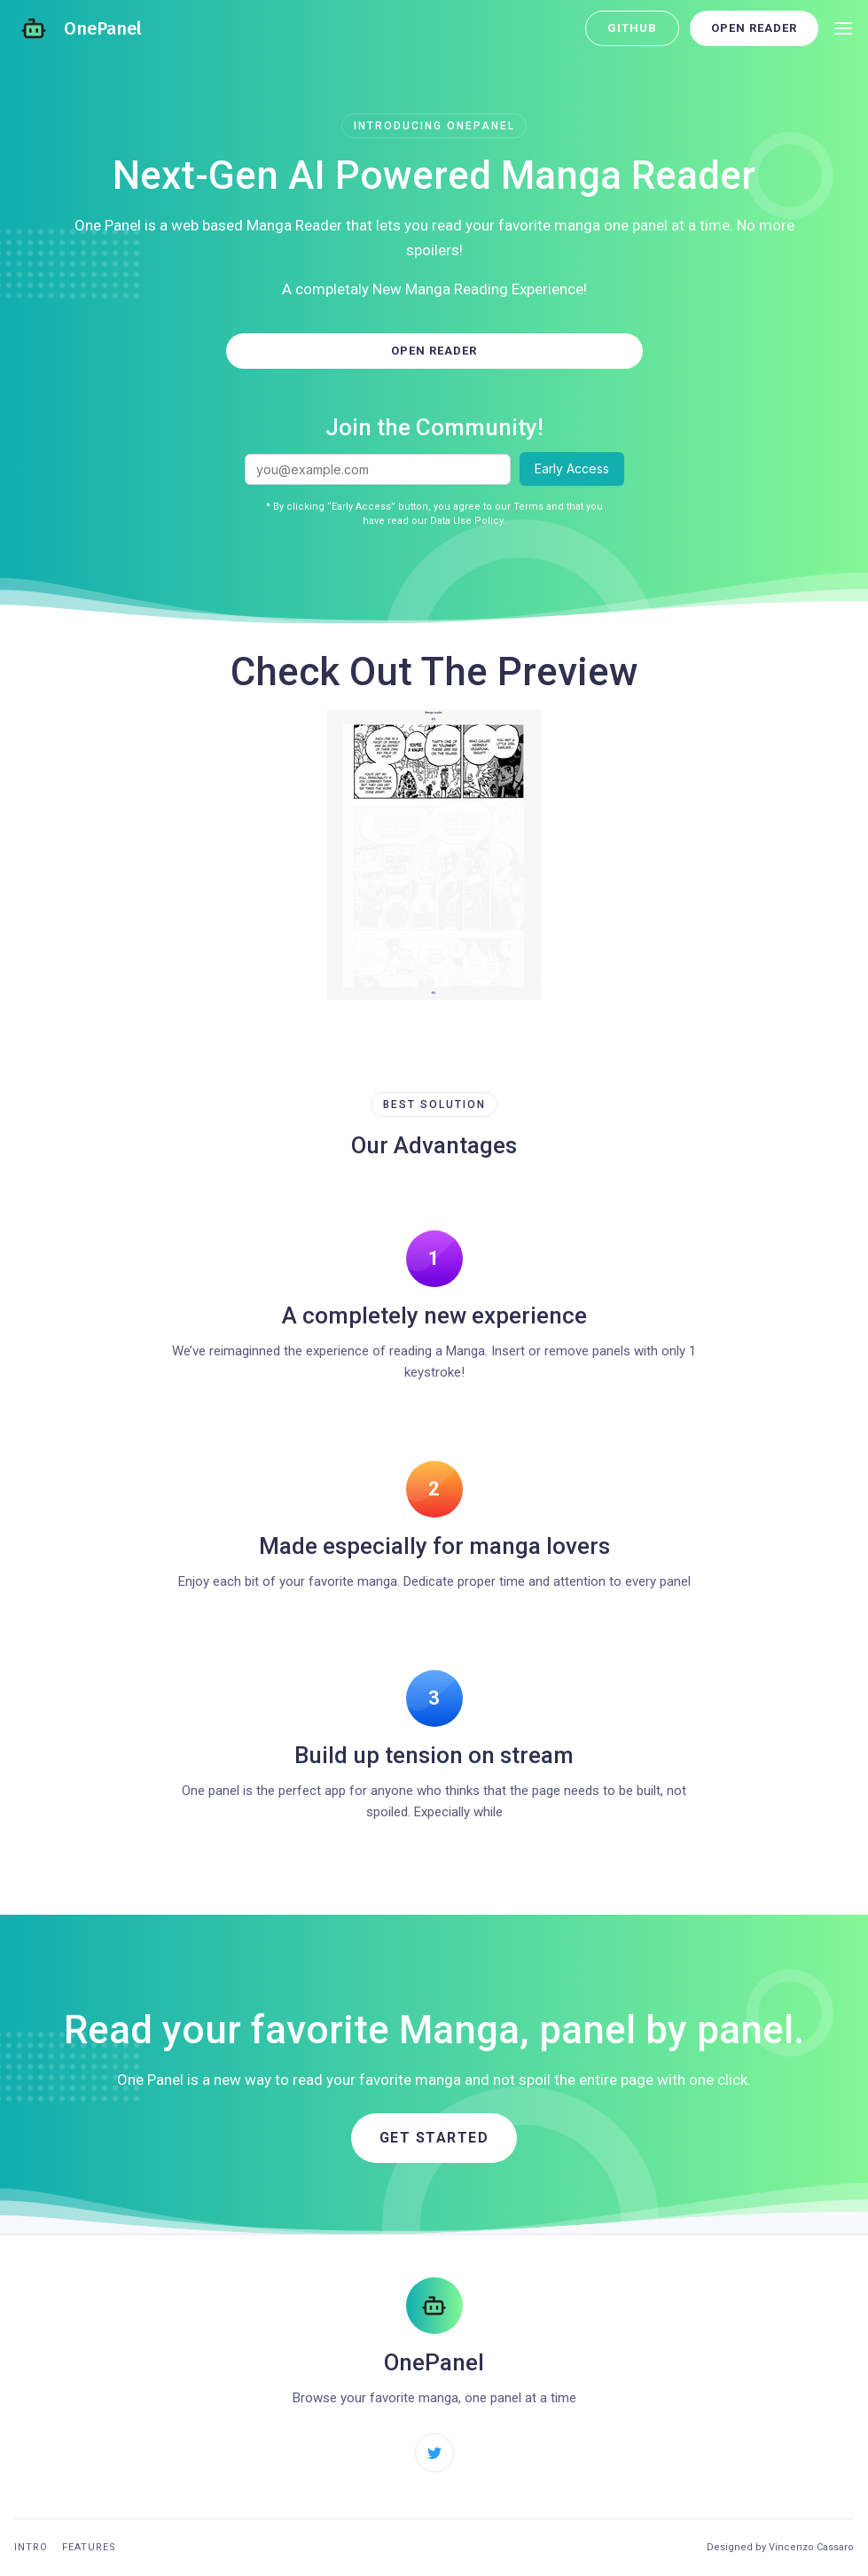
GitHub (632, 28)
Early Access (572, 468)
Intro (31, 2547)
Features (89, 2547)
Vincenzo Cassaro (811, 2547)
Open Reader (754, 28)
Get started (434, 2137)
